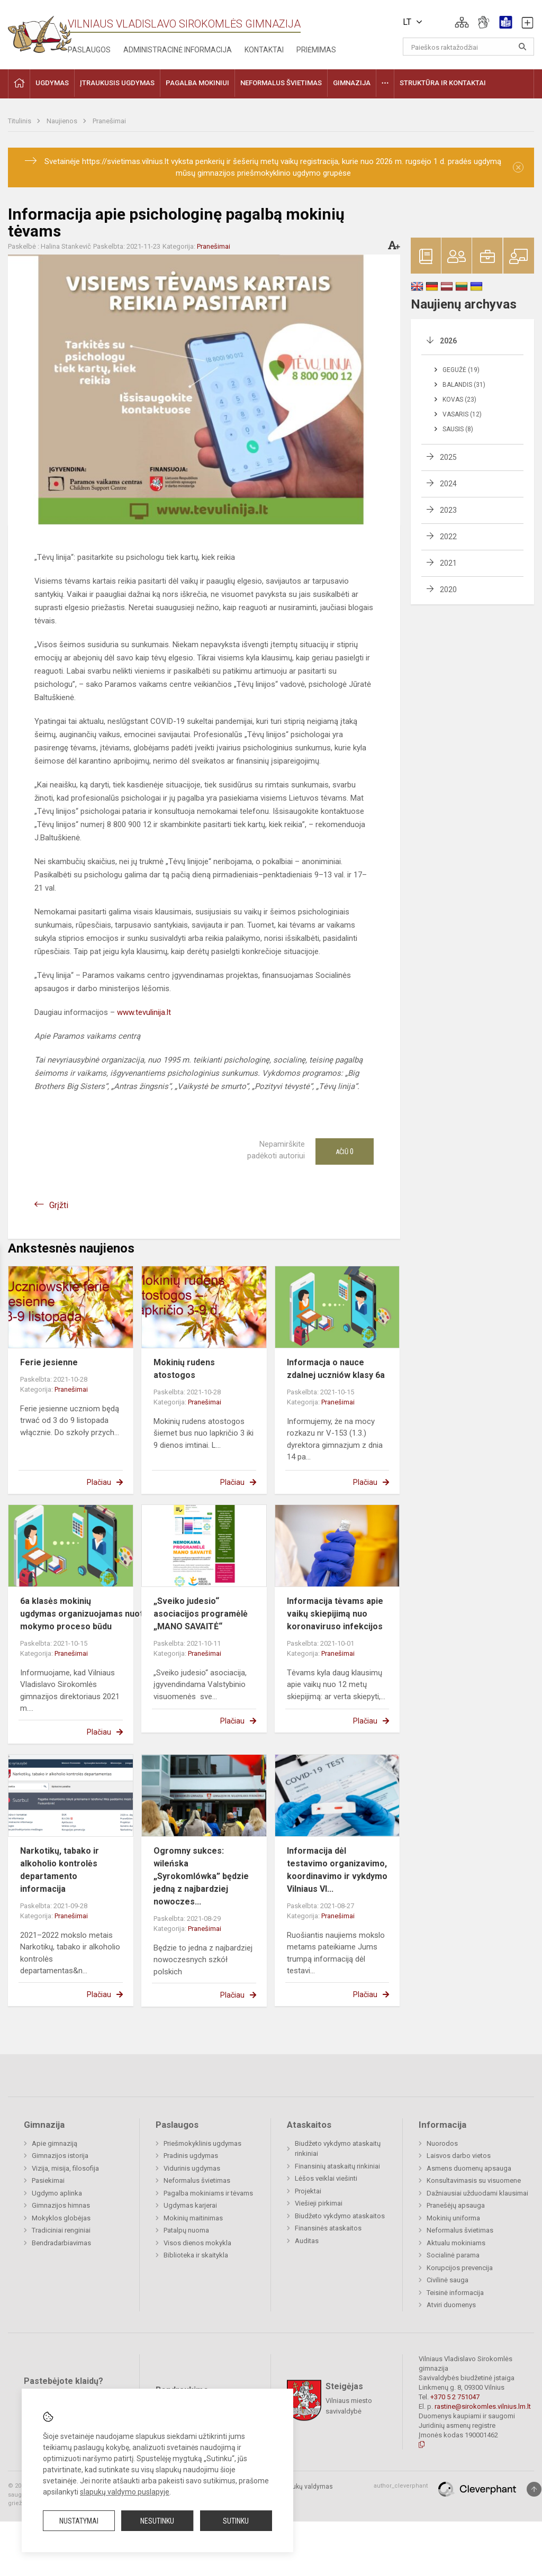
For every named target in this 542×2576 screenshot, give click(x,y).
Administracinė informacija (177, 50)
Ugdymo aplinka (57, 2193)
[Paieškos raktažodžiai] (469, 47)
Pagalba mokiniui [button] (197, 83)
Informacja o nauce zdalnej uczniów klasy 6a (336, 1368)
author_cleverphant (401, 2485)
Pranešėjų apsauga (456, 2205)
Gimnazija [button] (352, 83)
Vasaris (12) (462, 414)
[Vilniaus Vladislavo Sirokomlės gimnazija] (39, 31)
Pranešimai (109, 121)
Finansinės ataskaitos (328, 2228)
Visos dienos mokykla (197, 2243)
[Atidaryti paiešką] (522, 46)
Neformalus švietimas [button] (281, 83)
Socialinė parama (453, 2255)
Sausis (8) (457, 429)
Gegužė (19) (461, 370)
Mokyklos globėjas (61, 2218)
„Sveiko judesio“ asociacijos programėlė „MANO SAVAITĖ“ (200, 1613)
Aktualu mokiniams (456, 2243)
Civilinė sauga (447, 2280)
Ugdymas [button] (52, 83)
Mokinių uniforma (453, 2218)
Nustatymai (78, 2521)
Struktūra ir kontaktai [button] (443, 83)
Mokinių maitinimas (193, 2218)
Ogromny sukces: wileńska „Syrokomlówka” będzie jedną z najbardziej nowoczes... (201, 1876)
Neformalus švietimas (197, 2180)
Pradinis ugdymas (191, 2156)
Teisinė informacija (455, 2293)
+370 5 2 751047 (455, 2397)
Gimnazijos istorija (60, 2156)
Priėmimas (316, 50)
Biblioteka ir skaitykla (196, 2255)
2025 (448, 457)
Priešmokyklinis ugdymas (202, 2143)
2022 (448, 536)
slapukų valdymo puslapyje (124, 2492)
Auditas (307, 2241)
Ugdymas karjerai (190, 2205)
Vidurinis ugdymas (192, 2168)
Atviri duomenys (451, 2305)
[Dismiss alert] (518, 167)
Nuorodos (442, 2143)
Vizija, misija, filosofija (65, 2168)
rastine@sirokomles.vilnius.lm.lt (483, 2406)
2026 (448, 341)
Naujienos (63, 121)
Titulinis (20, 121)
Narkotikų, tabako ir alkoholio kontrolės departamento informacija (59, 1870)
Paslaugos (89, 50)
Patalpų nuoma (186, 2230)
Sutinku (236, 2521)
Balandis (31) (463, 384)
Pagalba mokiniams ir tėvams (208, 2193)
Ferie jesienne (49, 1362)
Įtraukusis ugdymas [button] (117, 83)
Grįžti (58, 1205)
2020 (448, 589)
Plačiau (99, 1482)
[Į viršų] (534, 2489)
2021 (448, 563)
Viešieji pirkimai (318, 2203)
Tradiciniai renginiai (61, 2230)
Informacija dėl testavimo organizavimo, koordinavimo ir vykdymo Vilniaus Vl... (337, 1870)
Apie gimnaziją (54, 2143)
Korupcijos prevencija (460, 2268)
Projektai (308, 2191)
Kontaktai (264, 50)
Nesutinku (157, 2521)
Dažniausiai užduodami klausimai (477, 2193)
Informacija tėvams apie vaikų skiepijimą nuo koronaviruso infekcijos (335, 1613)
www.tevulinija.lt (144, 1012)
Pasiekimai (48, 2180)
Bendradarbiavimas (61, 2243)
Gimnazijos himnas (61, 2205)
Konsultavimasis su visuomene (474, 2180)
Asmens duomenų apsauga (469, 2168)
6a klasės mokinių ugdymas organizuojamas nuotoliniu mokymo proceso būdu (92, 1613)
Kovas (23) (459, 399)
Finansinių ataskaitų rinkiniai (337, 2166)
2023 (448, 510)
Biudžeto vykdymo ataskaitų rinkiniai (338, 2148)
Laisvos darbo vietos (459, 2156)
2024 (448, 483)
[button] (462, 22)
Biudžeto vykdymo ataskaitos (340, 2216)
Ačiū (345, 1151)
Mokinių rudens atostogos (184, 1368)
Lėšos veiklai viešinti (326, 2178)
